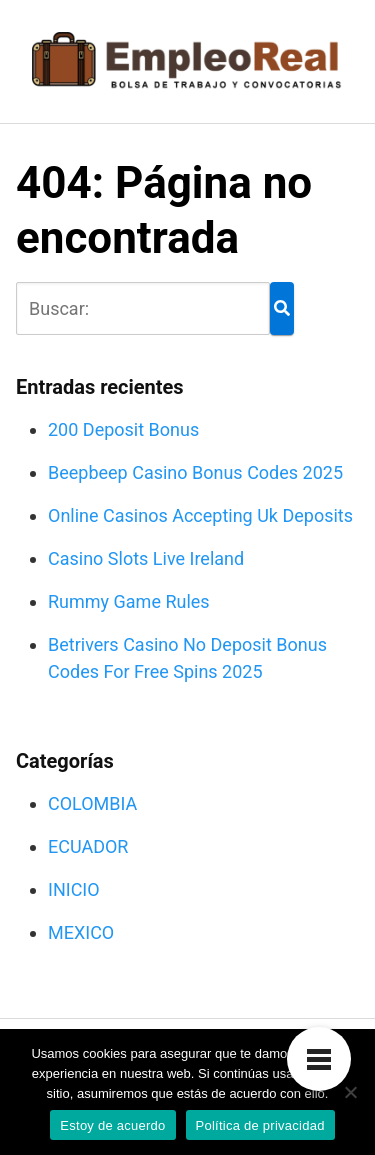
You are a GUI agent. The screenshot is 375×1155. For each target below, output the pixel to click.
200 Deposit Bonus (123, 429)
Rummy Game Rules (129, 601)
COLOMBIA (92, 803)
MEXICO (81, 932)
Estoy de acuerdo (112, 1125)
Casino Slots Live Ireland (146, 558)
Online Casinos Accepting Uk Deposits (200, 515)
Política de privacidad (260, 1125)
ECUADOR (88, 846)
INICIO (74, 889)
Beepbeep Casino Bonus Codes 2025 (195, 472)
